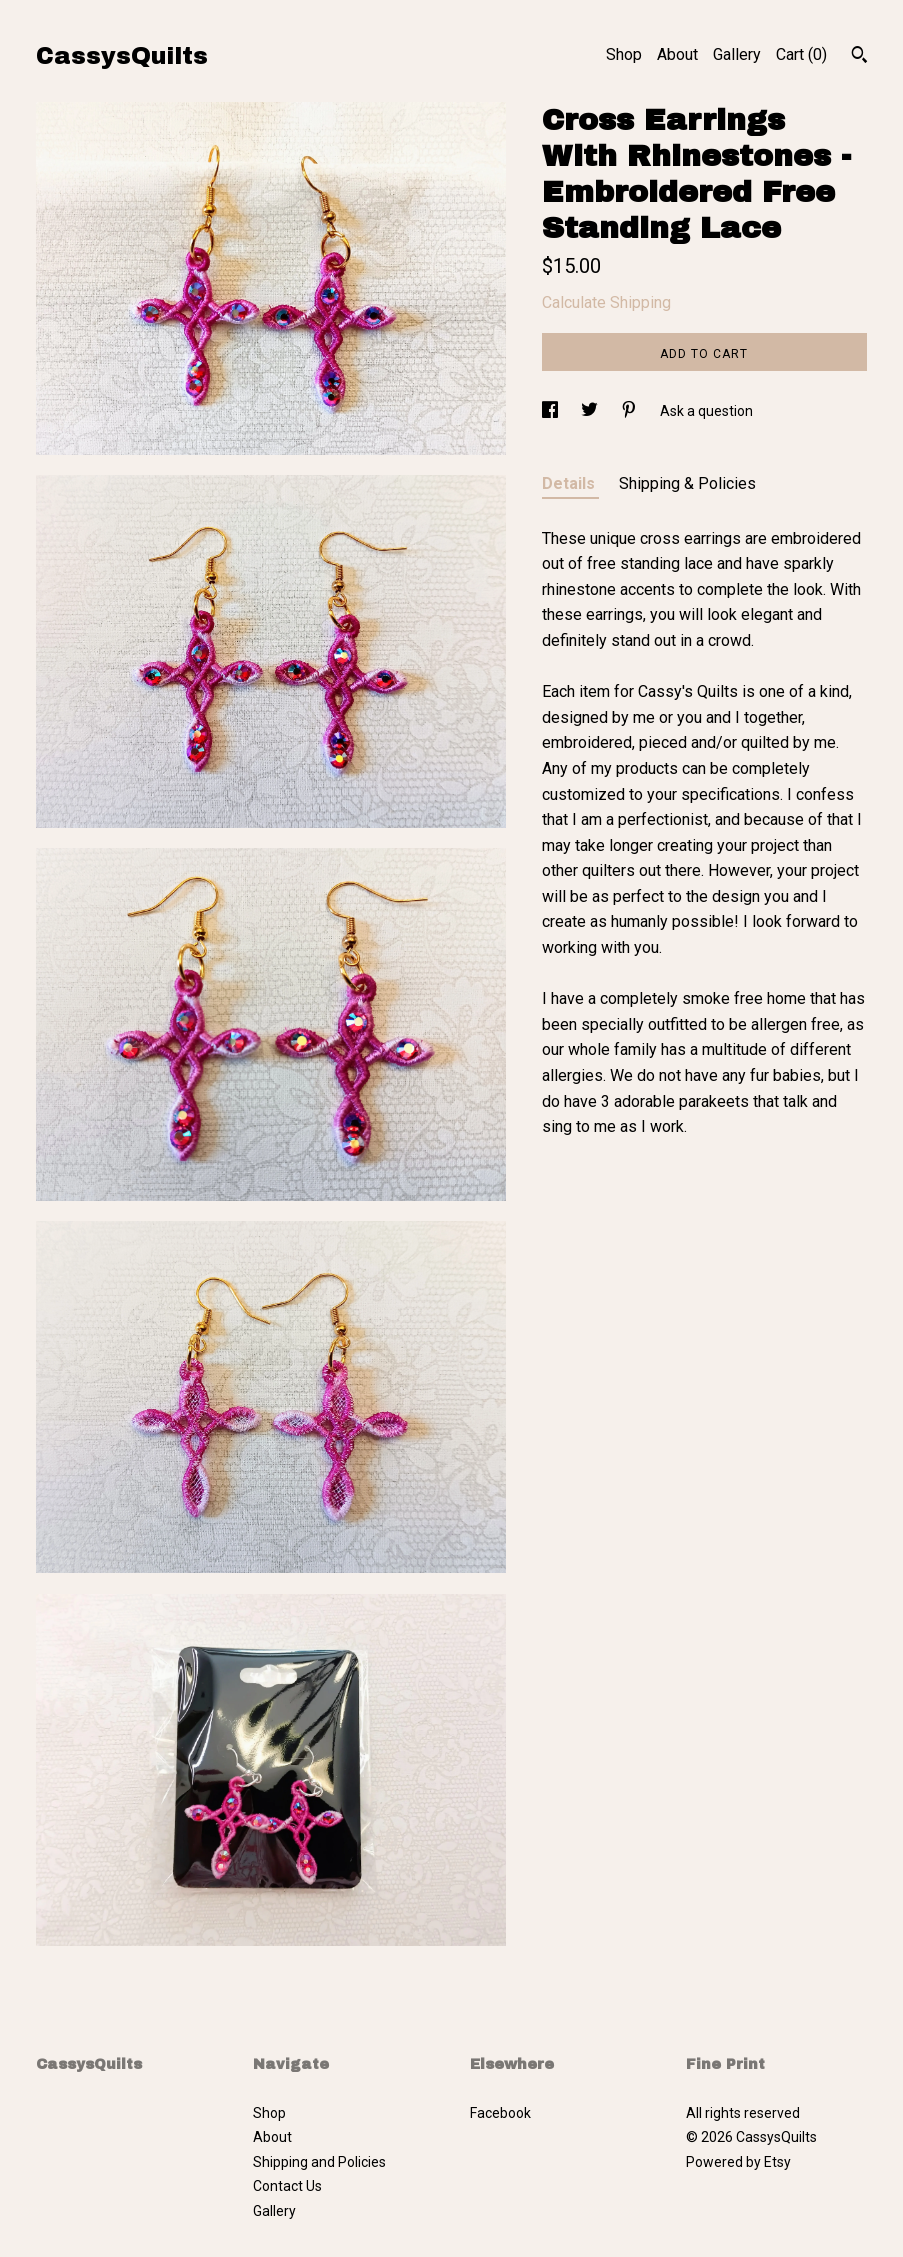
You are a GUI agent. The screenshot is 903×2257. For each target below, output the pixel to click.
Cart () (801, 54)
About (677, 54)
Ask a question (706, 411)
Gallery (737, 54)
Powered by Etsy (738, 2162)
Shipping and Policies (319, 2162)
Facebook (500, 2113)
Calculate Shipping (606, 302)
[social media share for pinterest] (630, 411)
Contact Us (287, 2186)
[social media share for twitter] (591, 411)
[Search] (859, 57)
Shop (624, 54)
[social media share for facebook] (551, 411)
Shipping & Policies (687, 483)
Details (570, 483)
